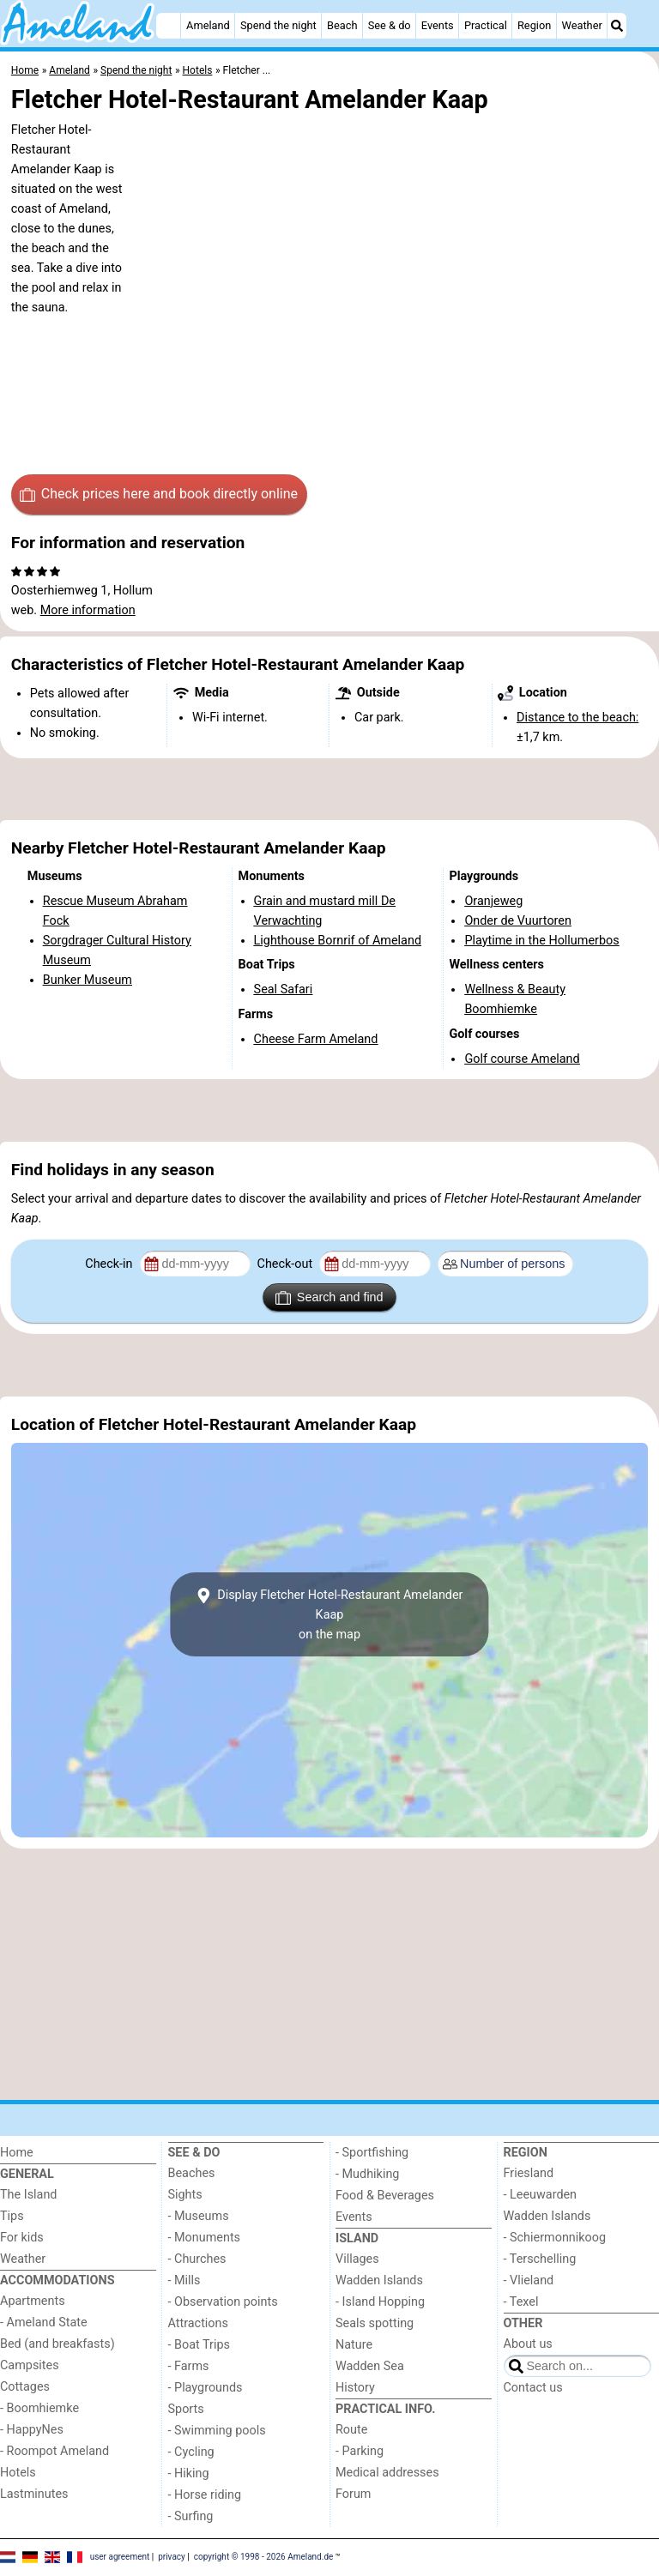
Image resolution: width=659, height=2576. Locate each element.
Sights (185, 2194)
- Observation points (223, 2302)
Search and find (329, 1298)
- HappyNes (31, 2429)
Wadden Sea (370, 2366)
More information (88, 610)
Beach (342, 25)
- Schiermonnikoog (555, 2237)
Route (351, 2429)
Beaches (191, 2173)
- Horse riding (205, 2495)
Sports (186, 2409)
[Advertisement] (329, 789)
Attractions (198, 2323)
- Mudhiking (367, 2174)
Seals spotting (375, 2323)
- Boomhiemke (39, 2408)
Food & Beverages (385, 2195)
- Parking (360, 2451)
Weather (582, 25)
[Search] (617, 26)
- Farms (188, 2366)
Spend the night (278, 25)
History (355, 2387)
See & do (389, 25)
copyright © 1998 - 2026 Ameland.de (264, 2556)
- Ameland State (44, 2322)
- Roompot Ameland (54, 2451)
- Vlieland (529, 2280)
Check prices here (159, 494)
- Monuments (204, 2237)
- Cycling (191, 2452)
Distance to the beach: (577, 717)
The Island (28, 2194)
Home (16, 2152)
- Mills (184, 2280)
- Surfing (191, 2516)
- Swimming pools (217, 2430)
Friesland (529, 2173)
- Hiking (188, 2473)
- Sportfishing (372, 2152)
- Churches (197, 2259)
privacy (171, 2556)
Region (534, 25)
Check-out (286, 1264)
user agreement (120, 2556)
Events (437, 25)
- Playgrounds (205, 2387)
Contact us (533, 2387)
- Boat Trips (199, 2345)
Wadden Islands (379, 2280)
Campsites (29, 2365)
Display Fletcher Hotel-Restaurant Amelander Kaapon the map (329, 1615)
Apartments (32, 2301)
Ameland (208, 25)
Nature (354, 2345)
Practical (485, 25)
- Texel (521, 2302)
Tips (12, 2216)
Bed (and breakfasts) (57, 2344)
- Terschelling (540, 2259)
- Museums (198, 2216)
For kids (22, 2237)
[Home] (168, 26)
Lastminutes (34, 2494)
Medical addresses (387, 2472)
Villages (357, 2259)
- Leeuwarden (540, 2194)
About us (528, 2344)
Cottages (25, 2387)
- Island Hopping (380, 2302)
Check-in (110, 1264)
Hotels (18, 2472)
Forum (353, 2494)
